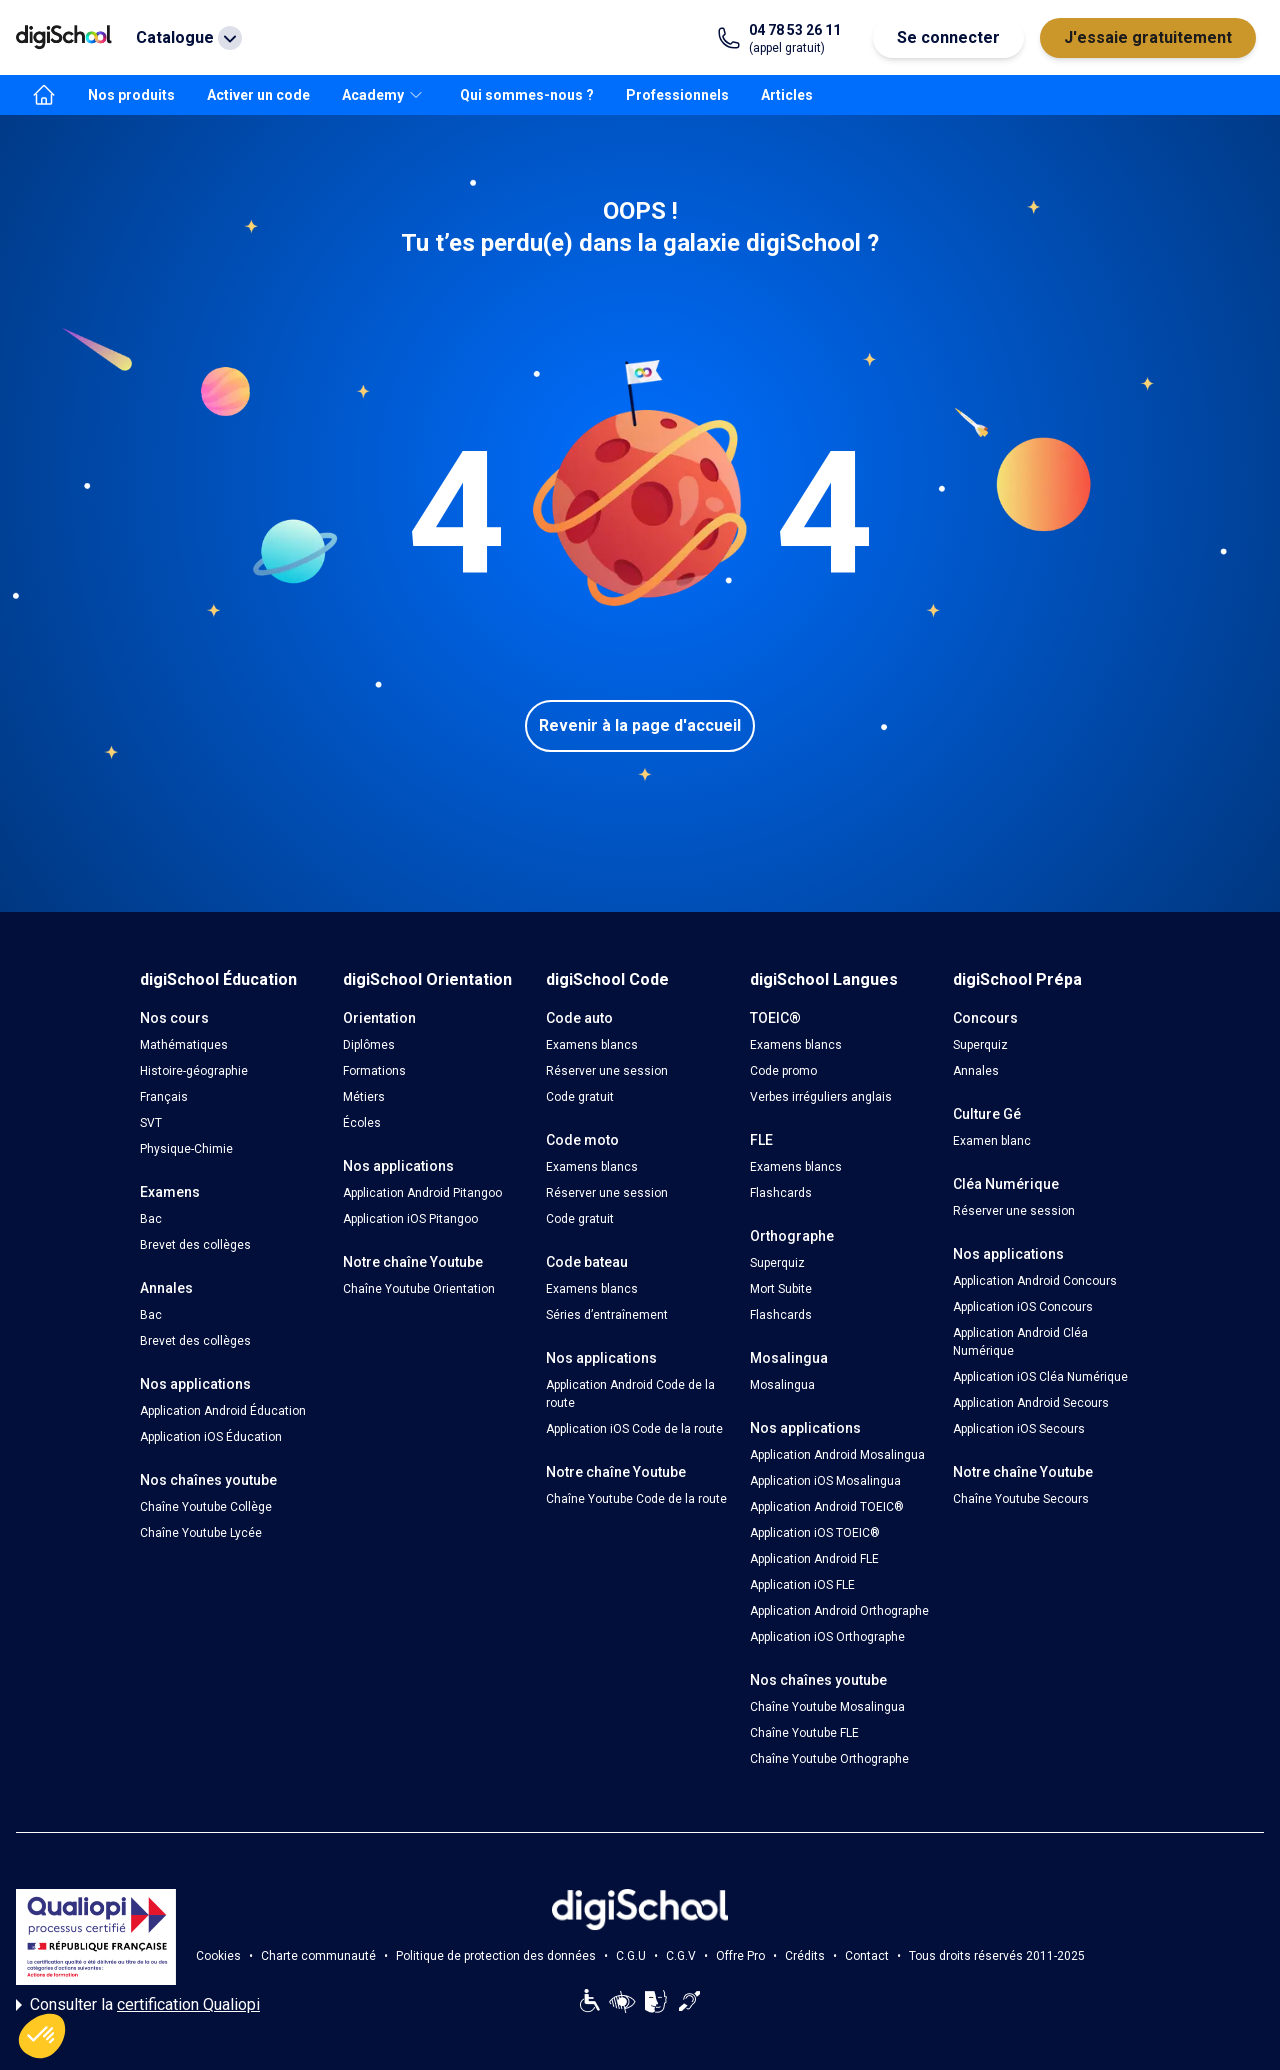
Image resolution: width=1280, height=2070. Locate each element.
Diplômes (369, 1045)
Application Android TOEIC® (827, 1507)
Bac (151, 1219)
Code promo (783, 1071)
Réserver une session (607, 1071)
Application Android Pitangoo (422, 1193)
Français (164, 1097)
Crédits (805, 1956)
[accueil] (44, 95)
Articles (787, 95)
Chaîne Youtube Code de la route (636, 1499)
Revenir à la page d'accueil (640, 725)
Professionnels (677, 95)
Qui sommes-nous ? (527, 95)
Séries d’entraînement (607, 1315)
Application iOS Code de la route (634, 1429)
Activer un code (258, 95)
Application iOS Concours (1023, 1307)
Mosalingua (782, 1385)
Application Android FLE (814, 1559)
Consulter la (138, 2005)
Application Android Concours (1035, 1281)
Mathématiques (184, 1045)
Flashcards (781, 1193)
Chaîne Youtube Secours (1021, 1499)
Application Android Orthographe (839, 1611)
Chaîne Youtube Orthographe (829, 1759)
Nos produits (131, 95)
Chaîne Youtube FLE (804, 1733)
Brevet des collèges (195, 1245)
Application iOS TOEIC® (815, 1533)
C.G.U (631, 1956)
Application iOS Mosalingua (825, 1481)
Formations (374, 1071)
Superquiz (777, 1263)
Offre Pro (740, 1956)
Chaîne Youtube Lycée (201, 1533)
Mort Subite (781, 1289)
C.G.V (681, 1956)
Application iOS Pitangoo (410, 1219)
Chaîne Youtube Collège (206, 1507)
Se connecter (948, 37)
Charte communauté (318, 1956)
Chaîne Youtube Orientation (419, 1289)
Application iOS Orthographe (827, 1637)
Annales (976, 1071)
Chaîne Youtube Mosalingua (827, 1707)
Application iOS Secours (1019, 1429)
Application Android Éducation (223, 1411)
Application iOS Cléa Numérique (1040, 1377)
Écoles (362, 1123)
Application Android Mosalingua (837, 1455)
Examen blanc (992, 1141)
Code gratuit (580, 1097)
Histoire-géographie (194, 1071)
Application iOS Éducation (211, 1437)
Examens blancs (592, 1045)
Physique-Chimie (186, 1149)
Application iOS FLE (802, 1585)
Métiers (364, 1097)
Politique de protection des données (496, 1956)
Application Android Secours (1031, 1403)
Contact (867, 1956)
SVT (151, 1123)
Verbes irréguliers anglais (821, 1097)
